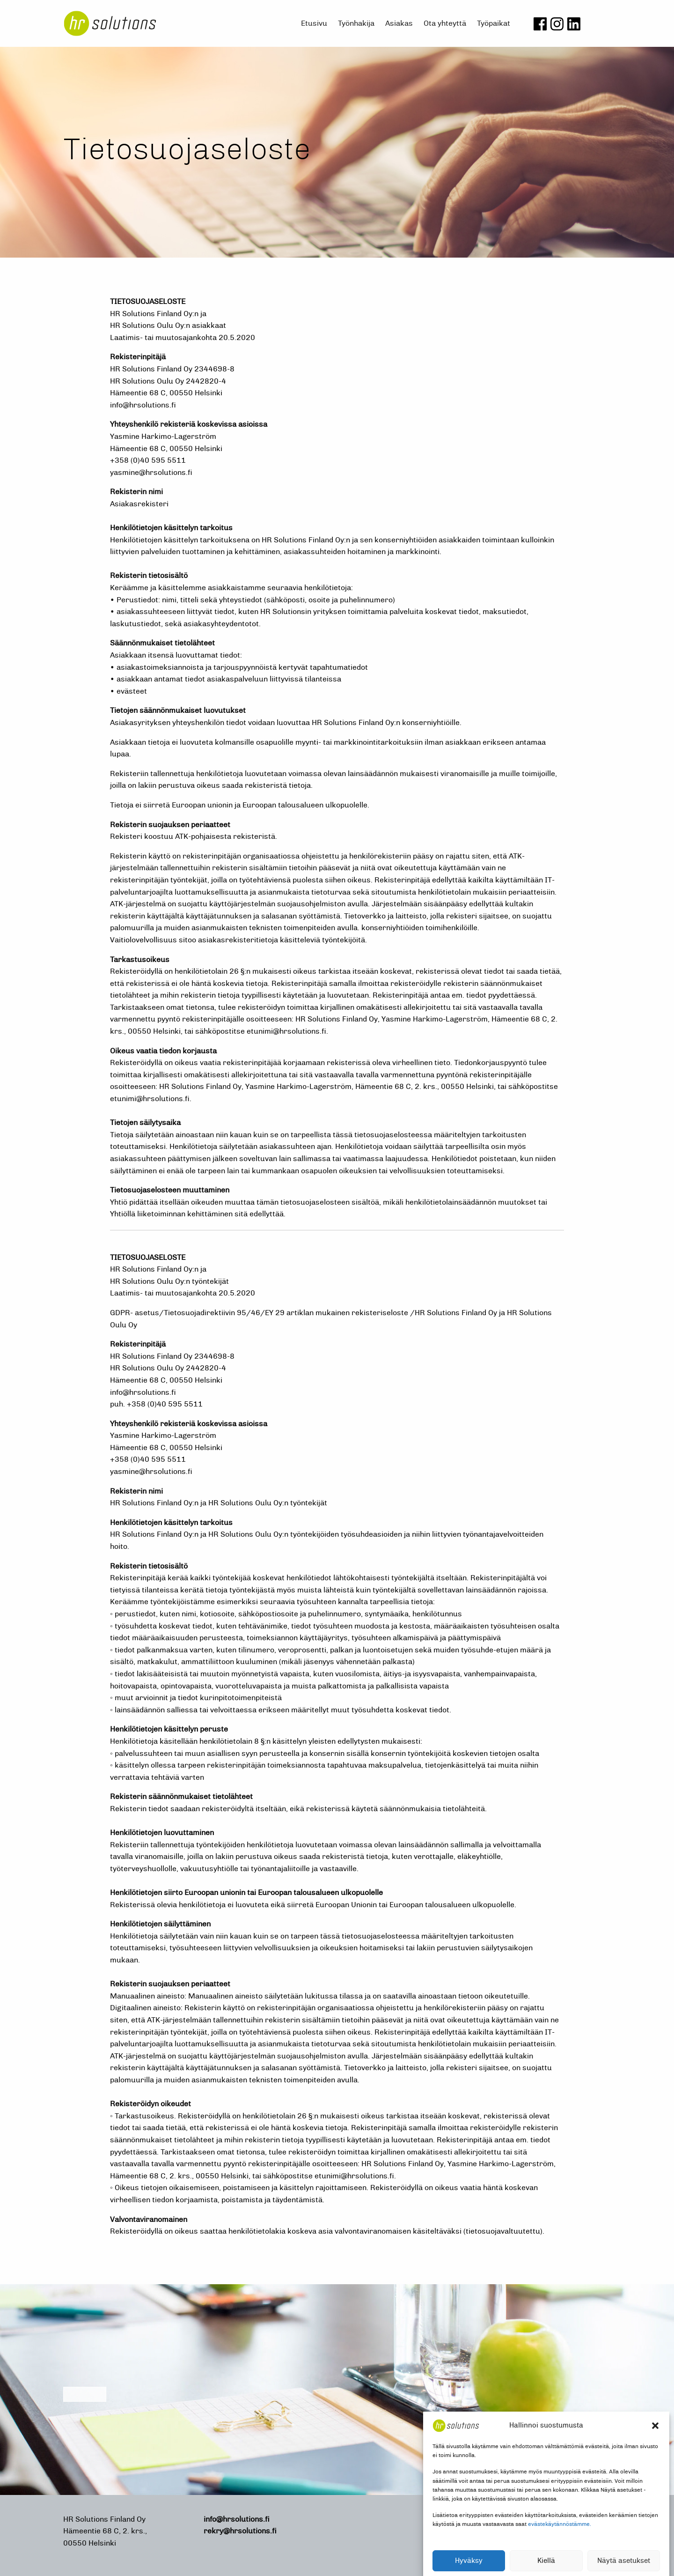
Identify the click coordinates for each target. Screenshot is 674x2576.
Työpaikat (493, 23)
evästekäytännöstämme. (559, 2548)
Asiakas (399, 23)
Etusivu (314, 23)
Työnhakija (356, 23)
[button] (655, 2450)
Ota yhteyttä (445, 23)
